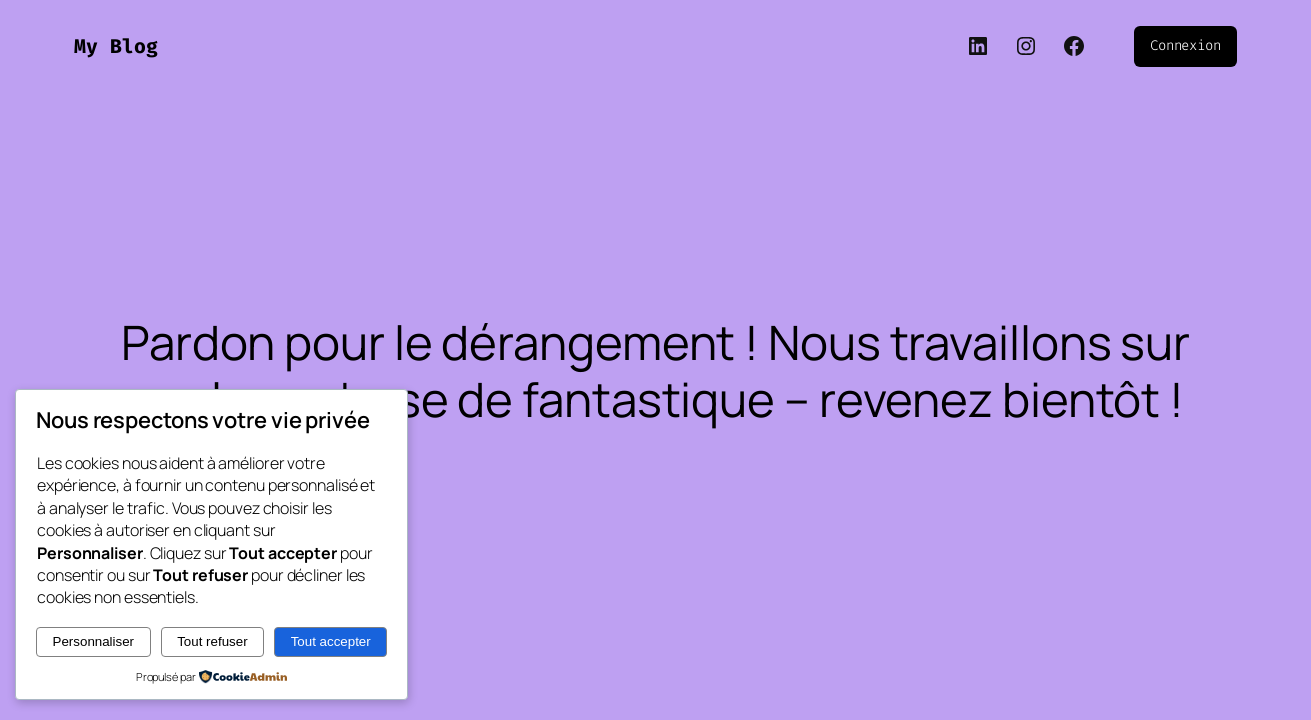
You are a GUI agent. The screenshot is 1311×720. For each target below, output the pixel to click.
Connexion (1185, 45)
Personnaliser (94, 641)
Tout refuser (212, 641)
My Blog (116, 46)
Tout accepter (331, 641)
